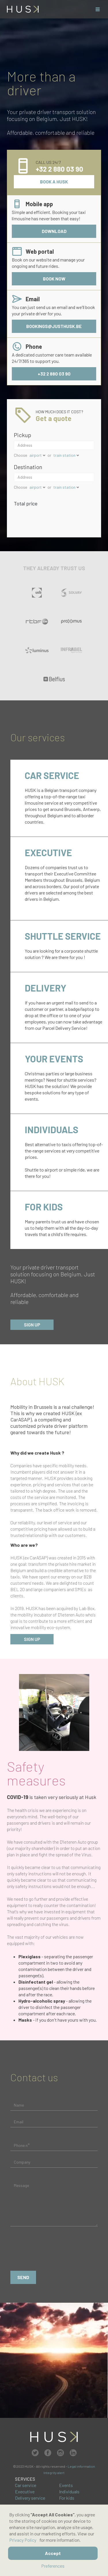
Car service (25, 2485)
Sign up (32, 1324)
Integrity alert (54, 2473)
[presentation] (54, 2250)
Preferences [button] (53, 2566)
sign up (32, 1639)
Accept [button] (53, 2553)
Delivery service (30, 2498)
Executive (25, 2491)
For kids (66, 2498)
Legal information (81, 2466)
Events (66, 2485)
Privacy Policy (22, 2540)
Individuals (69, 2491)
